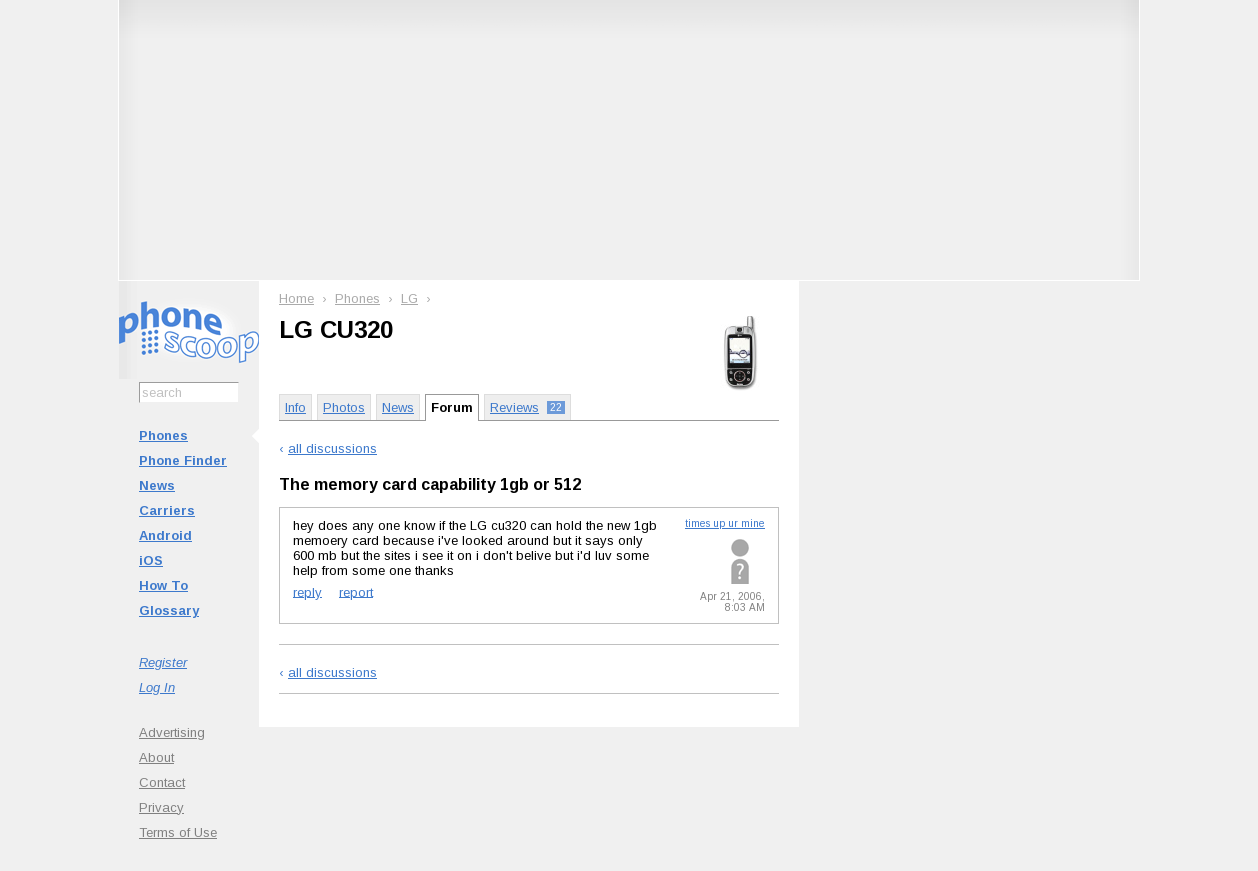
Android (165, 535)
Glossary (169, 610)
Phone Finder (183, 460)
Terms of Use (178, 832)
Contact (162, 782)
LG (409, 298)
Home (296, 298)
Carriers (167, 510)
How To (163, 585)
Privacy (161, 807)
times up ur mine (725, 523)
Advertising (172, 732)
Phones (163, 435)
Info (295, 407)
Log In (157, 687)
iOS (151, 560)
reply (307, 591)
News (157, 485)
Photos (344, 407)
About (156, 757)
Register (163, 662)
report (356, 591)
